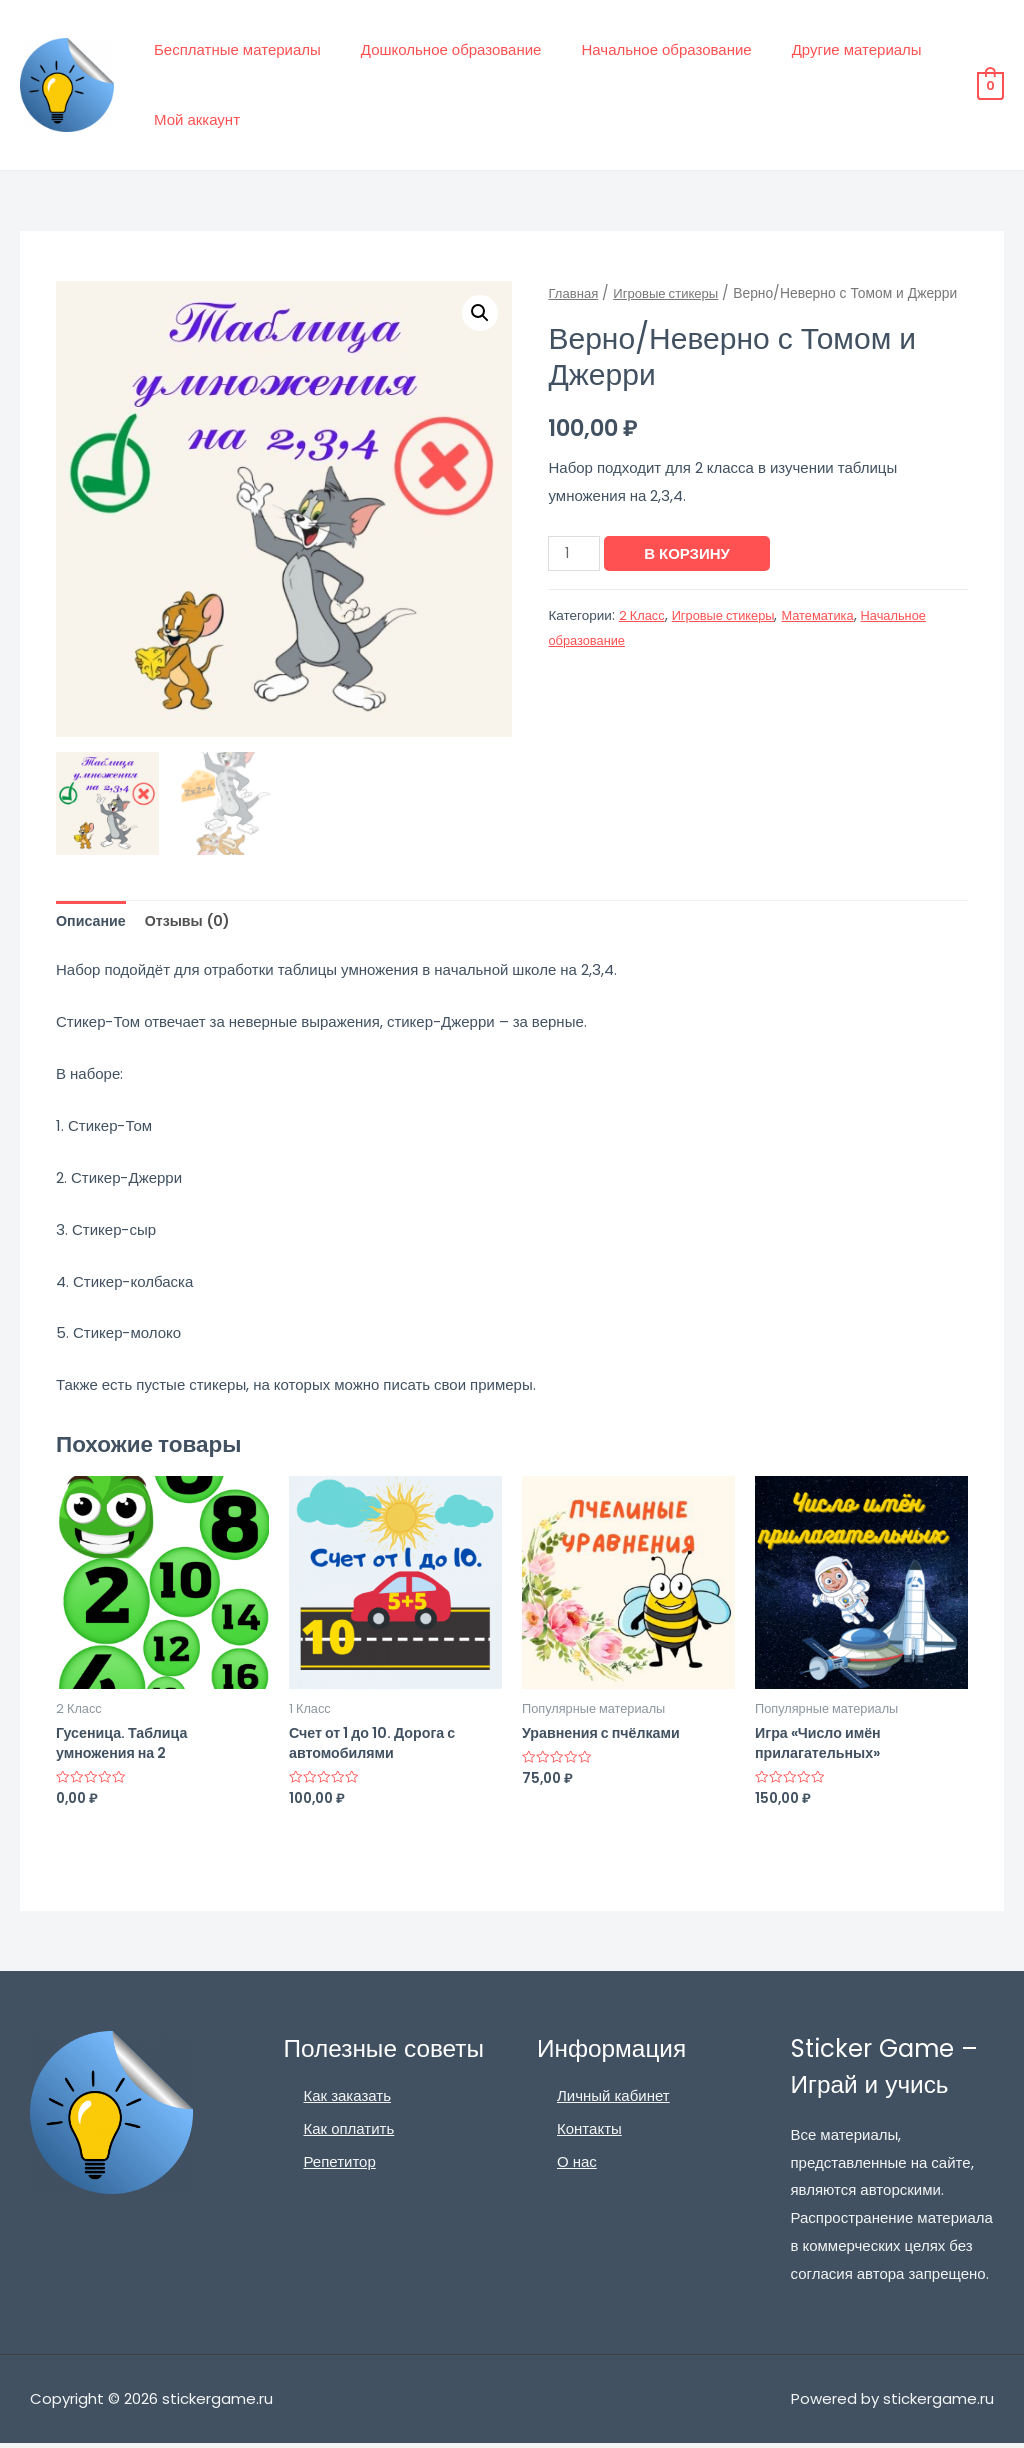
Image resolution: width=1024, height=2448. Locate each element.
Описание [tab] (92, 921)
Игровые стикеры (672, 293)
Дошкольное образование (436, 49)
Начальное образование (641, 49)
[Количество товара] (575, 553)
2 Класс (643, 615)
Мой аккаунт (192, 119)
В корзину (690, 553)
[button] (479, 314)
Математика (829, 615)
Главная (574, 293)
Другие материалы (822, 49)
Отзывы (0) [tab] (193, 921)
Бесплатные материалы (232, 49)
